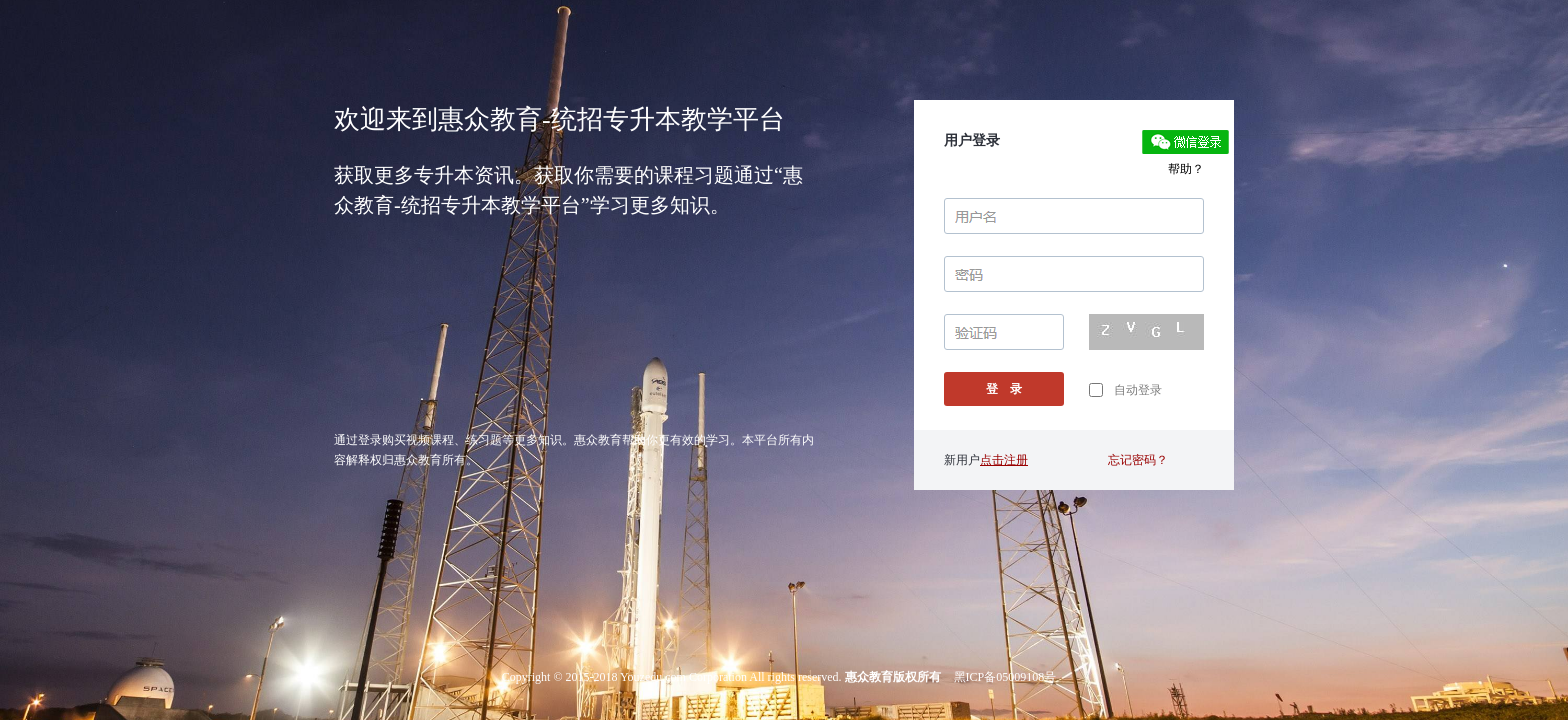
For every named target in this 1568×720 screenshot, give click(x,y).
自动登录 (1125, 390)
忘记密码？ (1138, 460)
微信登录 (1185, 142)
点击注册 (1004, 460)
